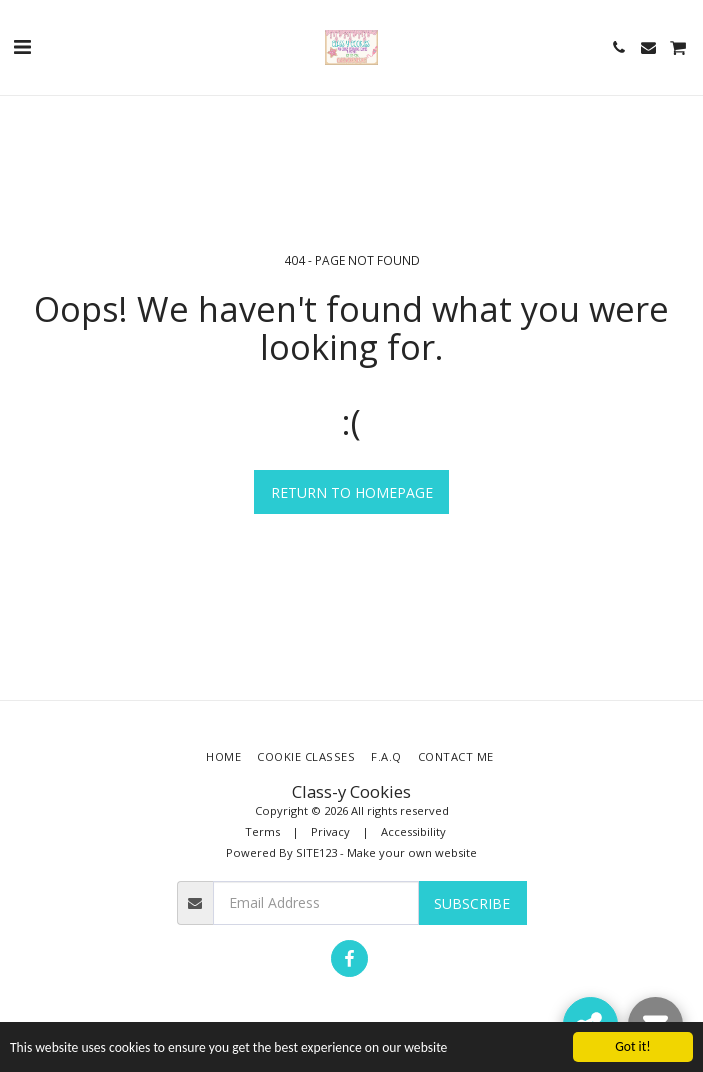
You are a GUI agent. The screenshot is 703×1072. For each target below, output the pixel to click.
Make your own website (412, 852)
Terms (262, 831)
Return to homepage (352, 492)
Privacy (330, 831)
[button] (22, 46)
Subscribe (472, 903)
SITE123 (316, 852)
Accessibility (413, 831)
